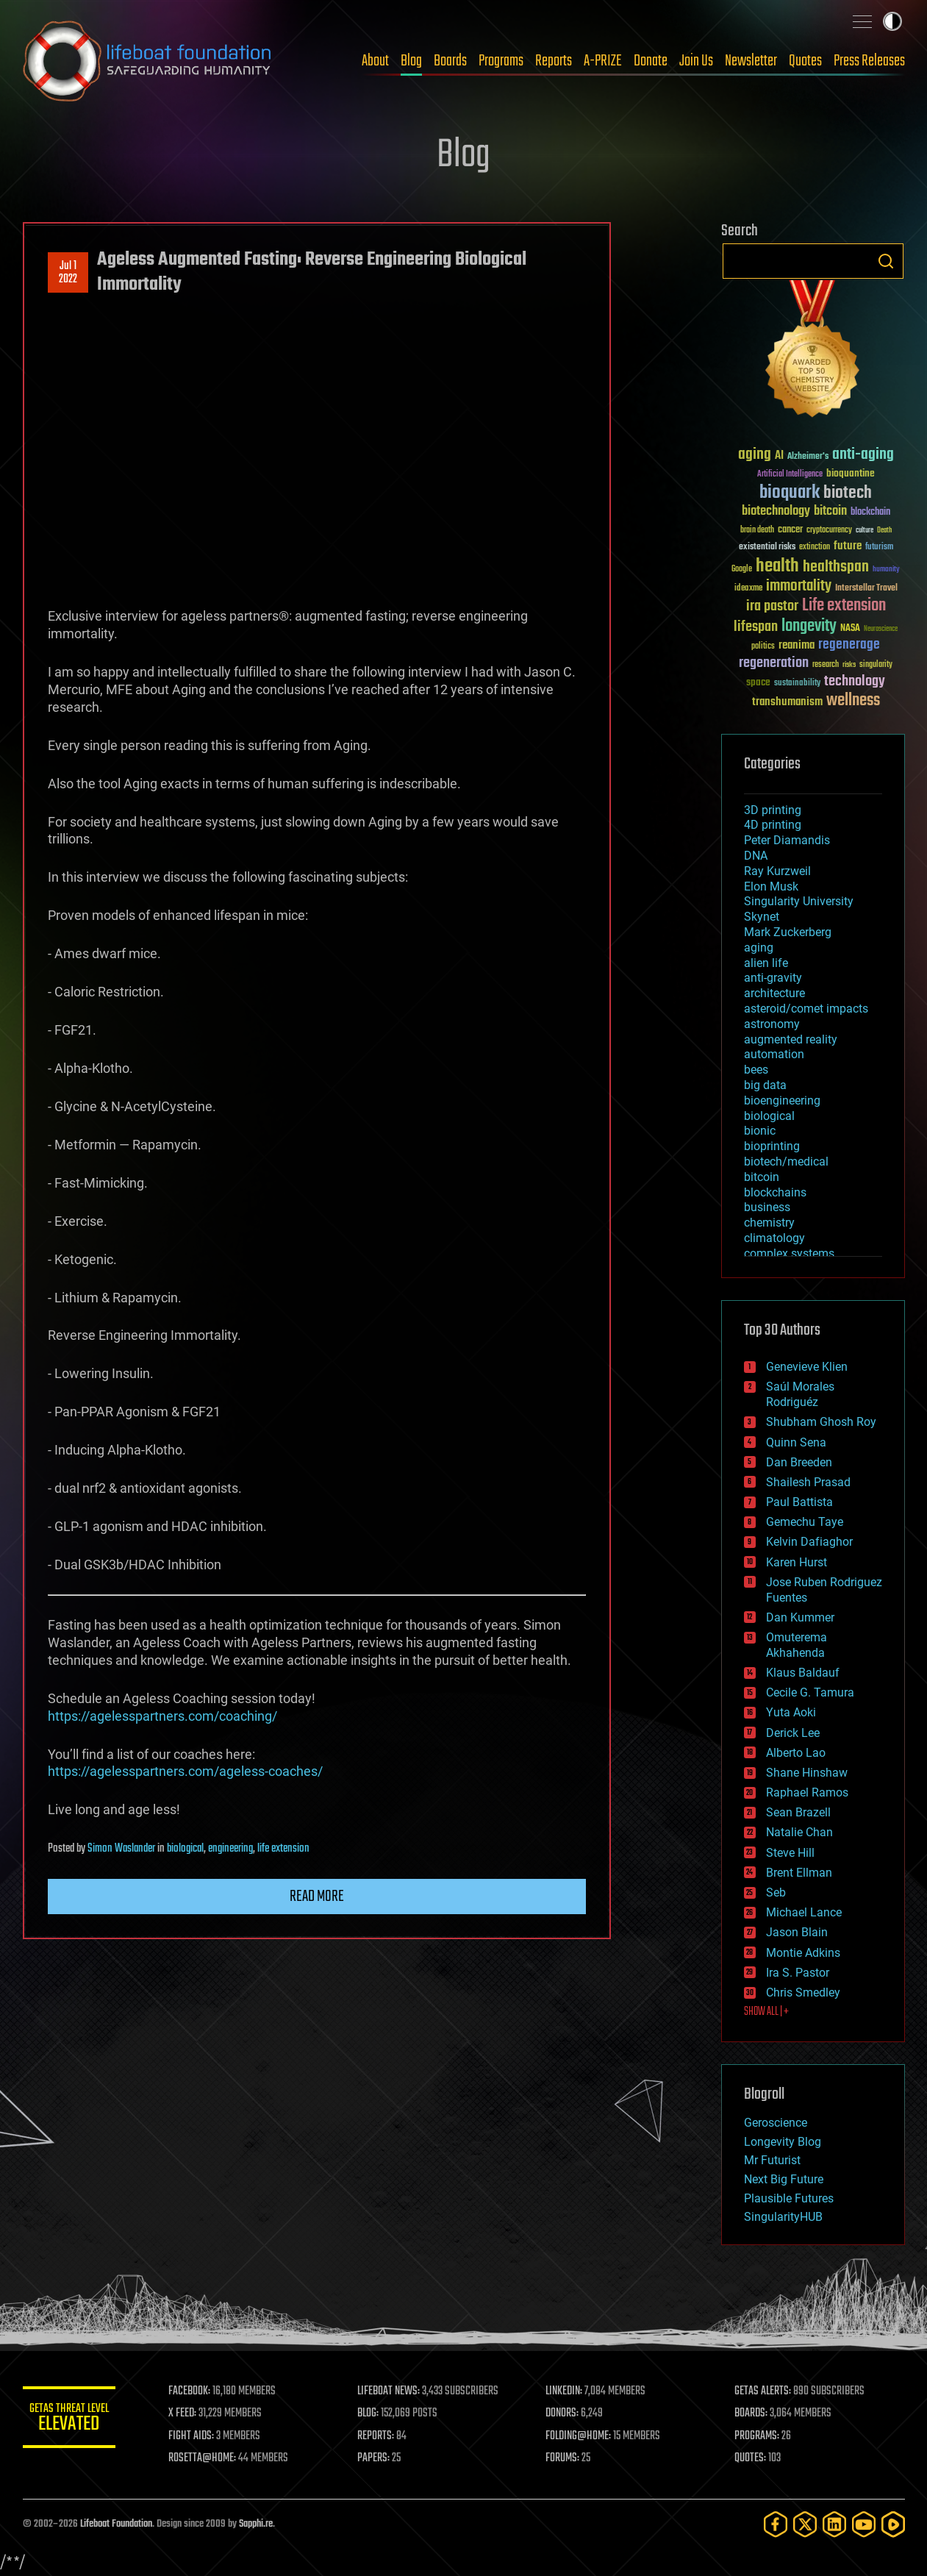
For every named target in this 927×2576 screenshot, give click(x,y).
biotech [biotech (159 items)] (847, 493)
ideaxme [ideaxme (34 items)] (748, 589)
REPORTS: (383, 2436)
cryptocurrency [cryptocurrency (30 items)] (829, 530)
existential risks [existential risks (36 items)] (767, 547)
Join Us (696, 61)
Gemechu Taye (804, 1522)
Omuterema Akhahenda (796, 1645)
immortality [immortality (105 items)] (798, 586)
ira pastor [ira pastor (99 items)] (772, 606)
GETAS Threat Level (74, 2420)
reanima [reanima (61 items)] (797, 645)
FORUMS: (567, 2458)
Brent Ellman (799, 1873)
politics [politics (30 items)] (763, 647)
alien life (766, 963)
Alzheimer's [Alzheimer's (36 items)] (807, 457)
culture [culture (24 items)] (864, 531)
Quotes (805, 61)
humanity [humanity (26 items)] (886, 569)
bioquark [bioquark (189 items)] (789, 493)
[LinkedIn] (834, 2524)
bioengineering (782, 1100)
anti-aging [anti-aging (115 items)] (863, 455)
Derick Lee (793, 1733)
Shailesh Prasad (808, 1482)
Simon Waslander (121, 1848)
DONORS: (567, 2413)
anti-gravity (773, 978)
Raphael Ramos (807, 1792)
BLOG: (375, 2413)
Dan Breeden (799, 1462)
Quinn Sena (796, 1442)
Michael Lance (804, 1912)
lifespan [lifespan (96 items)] (756, 626)
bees (756, 1070)
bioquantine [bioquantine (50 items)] (850, 473)
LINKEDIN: (569, 2391)
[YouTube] (864, 2524)
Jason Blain (797, 1932)
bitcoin (761, 1177)
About (375, 61)
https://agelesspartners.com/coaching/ (162, 1716)
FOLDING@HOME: (583, 2436)
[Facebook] (775, 2524)
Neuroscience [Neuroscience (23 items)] (881, 630)
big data (765, 1085)
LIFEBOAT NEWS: (396, 2391)
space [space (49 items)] (758, 682)
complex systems (789, 1253)
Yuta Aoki (791, 1712)
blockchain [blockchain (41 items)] (870, 512)
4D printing (772, 825)
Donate (650, 61)
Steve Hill (790, 1853)
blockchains (775, 1192)
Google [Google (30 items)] (741, 569)
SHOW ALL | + (766, 2012)
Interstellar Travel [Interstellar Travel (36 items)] (866, 588)
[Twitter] (805, 2524)
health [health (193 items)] (777, 566)
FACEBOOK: (200, 2391)
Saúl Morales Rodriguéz (800, 1394)
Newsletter (751, 61)
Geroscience (775, 2123)
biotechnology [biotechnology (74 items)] (776, 511)
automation (774, 1054)
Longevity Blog (782, 2142)
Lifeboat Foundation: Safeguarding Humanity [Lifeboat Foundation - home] (148, 61)
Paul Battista (799, 1502)
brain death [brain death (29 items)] (757, 530)
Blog (411, 61)
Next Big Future (783, 2179)
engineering (230, 1848)
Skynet (761, 917)
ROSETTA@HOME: (212, 2458)
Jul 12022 (68, 273)
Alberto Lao (796, 1753)
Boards (450, 61)
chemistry (769, 1223)
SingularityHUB (783, 2217)
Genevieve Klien (807, 1367)
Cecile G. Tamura (810, 1692)
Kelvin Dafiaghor (809, 1542)
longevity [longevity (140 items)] (809, 626)
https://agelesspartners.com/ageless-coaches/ (185, 1771)
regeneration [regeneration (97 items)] (774, 662)
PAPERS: (381, 2458)
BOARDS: (753, 2413)
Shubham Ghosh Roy (821, 1422)
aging (758, 948)
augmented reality (790, 1039)
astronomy (772, 1024)
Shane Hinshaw (807, 1773)
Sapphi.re (256, 2524)
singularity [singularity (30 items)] (875, 665)
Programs (501, 61)
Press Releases (869, 61)
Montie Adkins (803, 1953)
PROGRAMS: (759, 2436)
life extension (283, 1848)
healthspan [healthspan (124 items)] (836, 567)
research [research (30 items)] (825, 665)
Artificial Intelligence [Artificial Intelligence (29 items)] (790, 474)
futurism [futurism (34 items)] (879, 548)
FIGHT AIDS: (201, 2436)
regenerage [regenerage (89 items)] (849, 645)
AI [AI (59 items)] (779, 456)
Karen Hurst (796, 1562)
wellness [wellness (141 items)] (853, 700)
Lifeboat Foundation (116, 2524)
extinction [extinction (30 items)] (814, 547)
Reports (553, 61)
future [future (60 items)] (848, 546)
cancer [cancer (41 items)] (790, 530)
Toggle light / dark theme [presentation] (892, 21)
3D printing (772, 810)
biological (185, 1848)
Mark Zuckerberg (787, 932)
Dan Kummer (800, 1617)
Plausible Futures (789, 2198)
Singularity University (798, 901)
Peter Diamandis (787, 840)
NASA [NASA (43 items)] (850, 629)
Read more (317, 1896)
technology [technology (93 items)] (854, 682)
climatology (774, 1238)
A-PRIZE (603, 61)
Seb (776, 1892)
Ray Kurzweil (777, 871)
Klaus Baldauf (803, 1673)
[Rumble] (893, 2524)
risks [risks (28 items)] (849, 664)
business (767, 1207)
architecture (774, 993)
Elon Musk (771, 886)
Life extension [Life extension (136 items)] (844, 606)
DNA (755, 856)
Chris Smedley (803, 1992)
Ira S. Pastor (797, 1973)
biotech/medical (786, 1162)
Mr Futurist (772, 2160)
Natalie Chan (799, 1832)
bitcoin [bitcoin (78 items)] (830, 511)
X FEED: (193, 2413)
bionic (760, 1131)
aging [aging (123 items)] (754, 455)
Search (885, 261)
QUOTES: (752, 2458)
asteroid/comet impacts (806, 1009)
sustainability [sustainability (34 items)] (797, 684)
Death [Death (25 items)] (884, 531)
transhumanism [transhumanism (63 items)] (787, 702)
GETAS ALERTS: (765, 2391)
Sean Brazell (798, 1812)
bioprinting (772, 1146)
